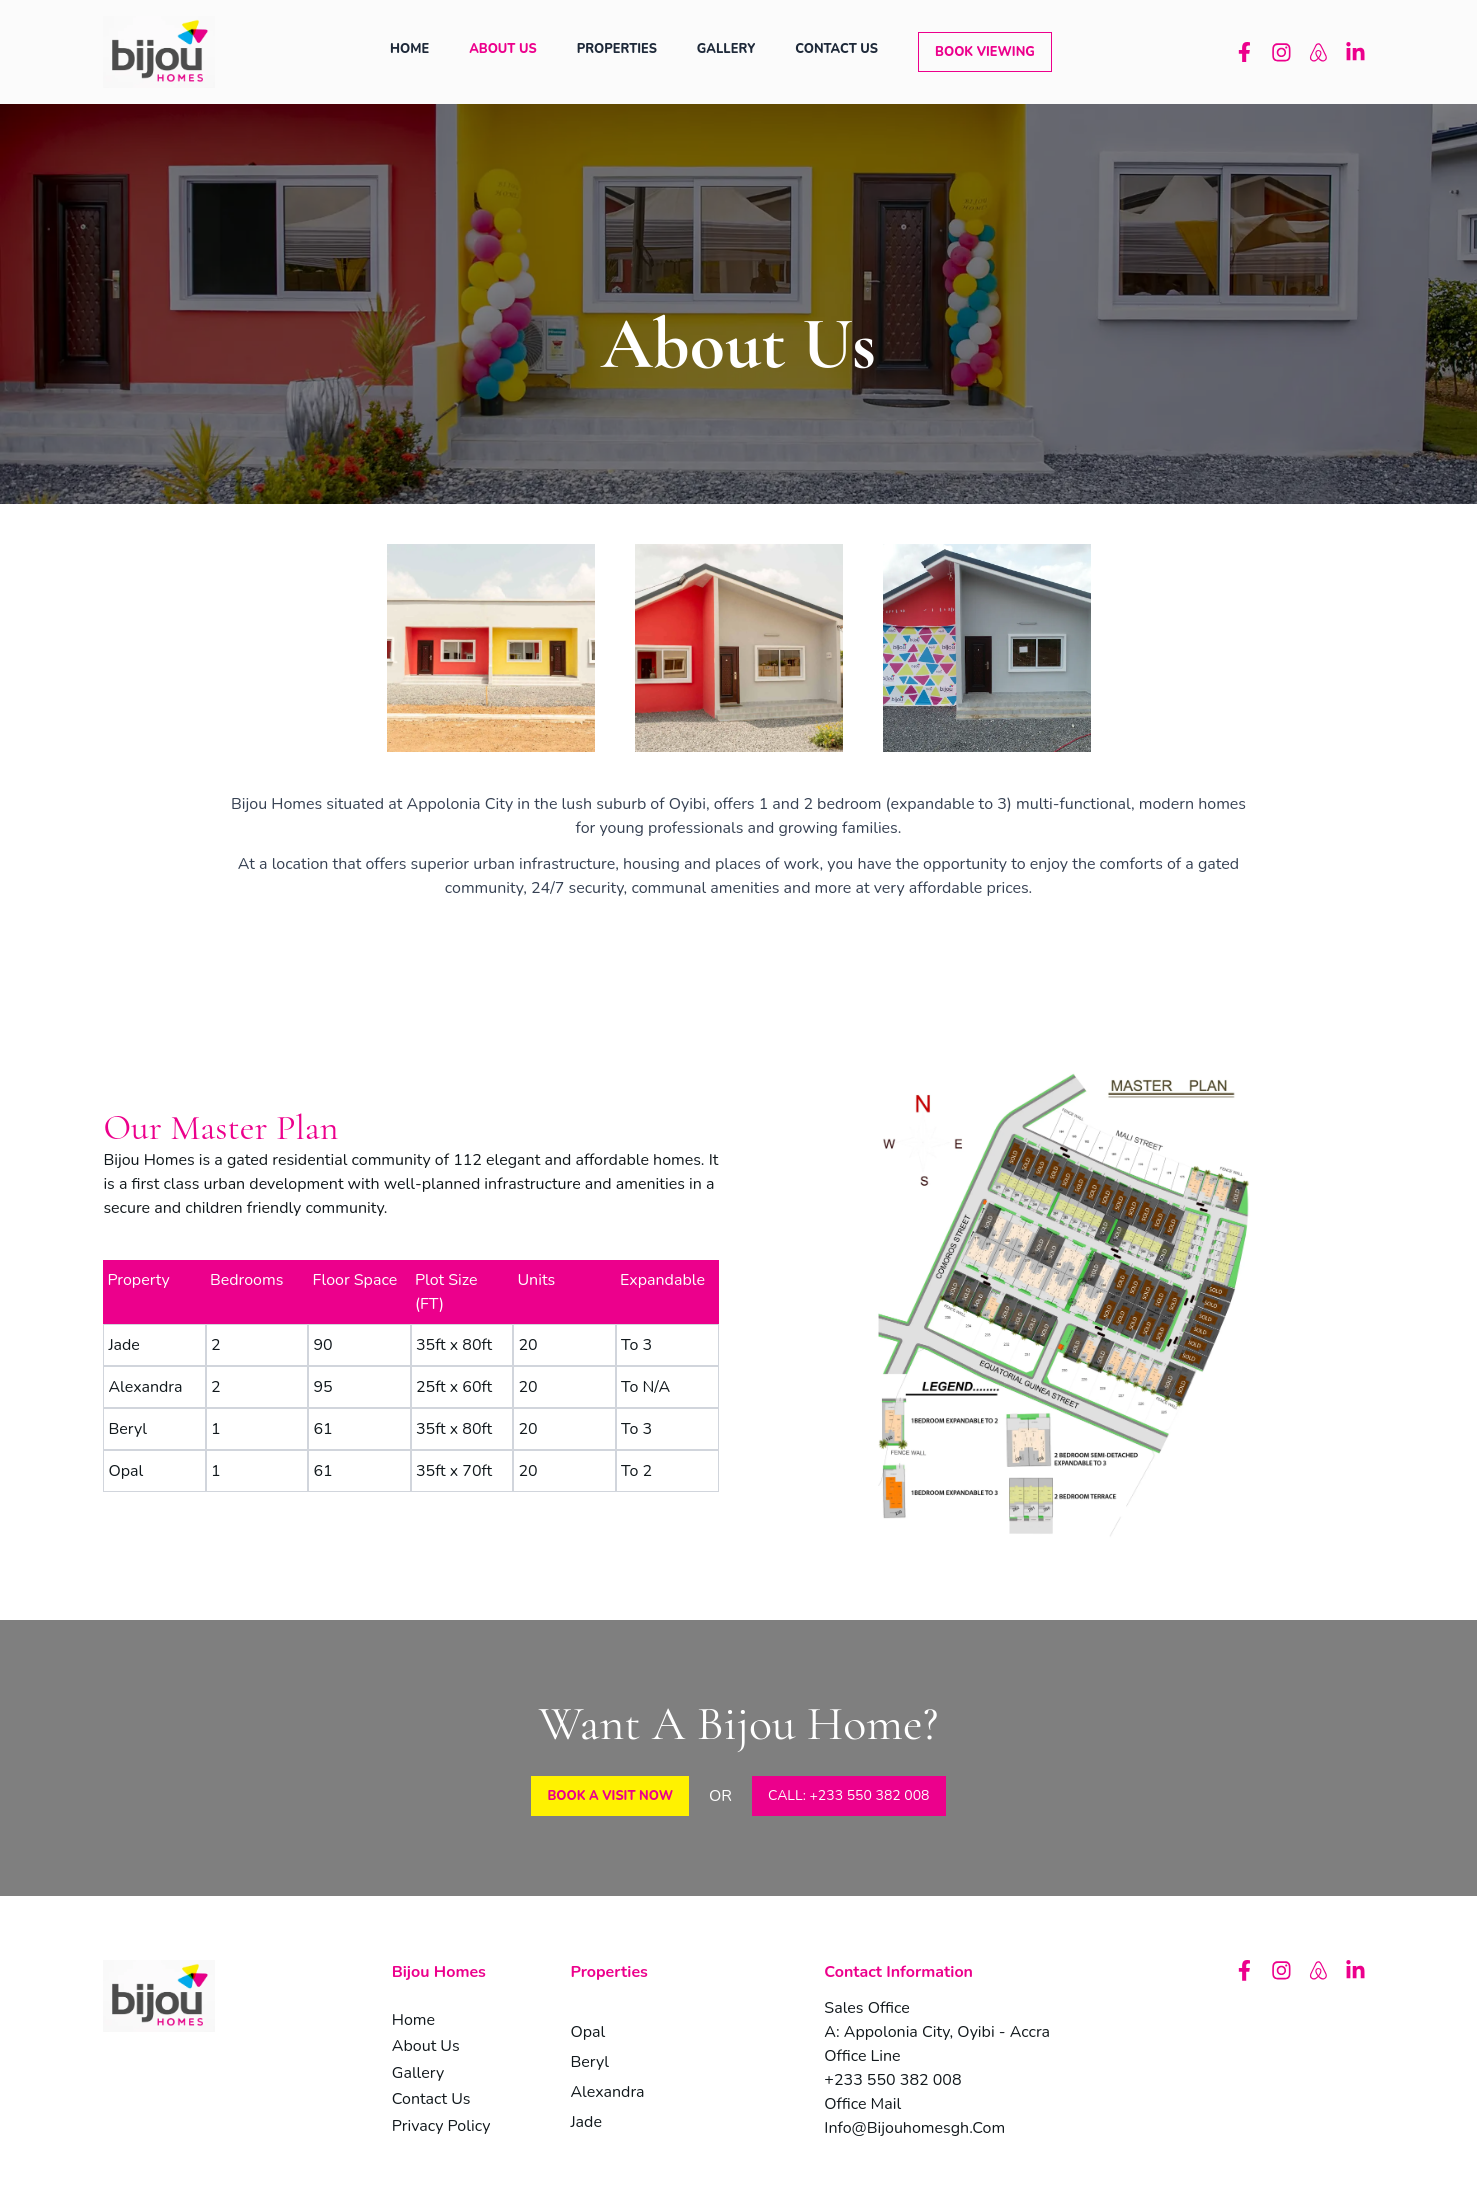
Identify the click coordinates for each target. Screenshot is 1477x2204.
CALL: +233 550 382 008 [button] (849, 1795)
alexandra (607, 2092)
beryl (589, 2062)
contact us (836, 49)
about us (503, 49)
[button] (985, 52)
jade (586, 2122)
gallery (726, 49)
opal (587, 2032)
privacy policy (441, 2126)
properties (617, 49)
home (409, 49)
